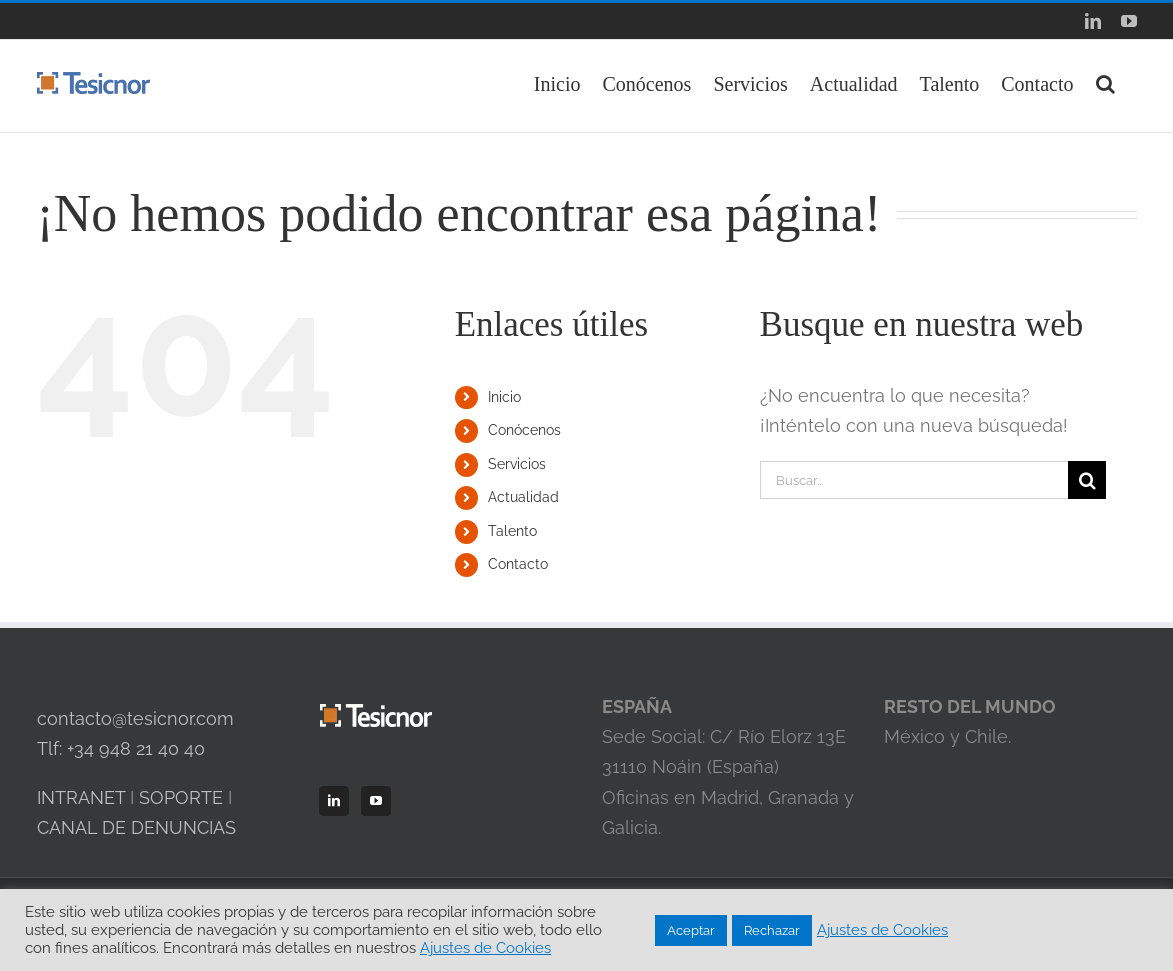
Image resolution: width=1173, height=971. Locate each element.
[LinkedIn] (334, 801)
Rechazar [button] (772, 930)
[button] (1105, 82)
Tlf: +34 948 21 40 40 (121, 748)
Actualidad (523, 497)
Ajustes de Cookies (485, 947)
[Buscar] (1087, 480)
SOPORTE (181, 797)
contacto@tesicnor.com (135, 718)
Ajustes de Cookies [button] (882, 929)
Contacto (518, 564)
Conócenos (524, 430)
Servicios (517, 464)
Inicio (504, 397)
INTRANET (81, 797)
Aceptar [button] (691, 930)
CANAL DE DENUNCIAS (136, 827)
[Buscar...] (914, 480)
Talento (512, 531)
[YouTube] (376, 801)
